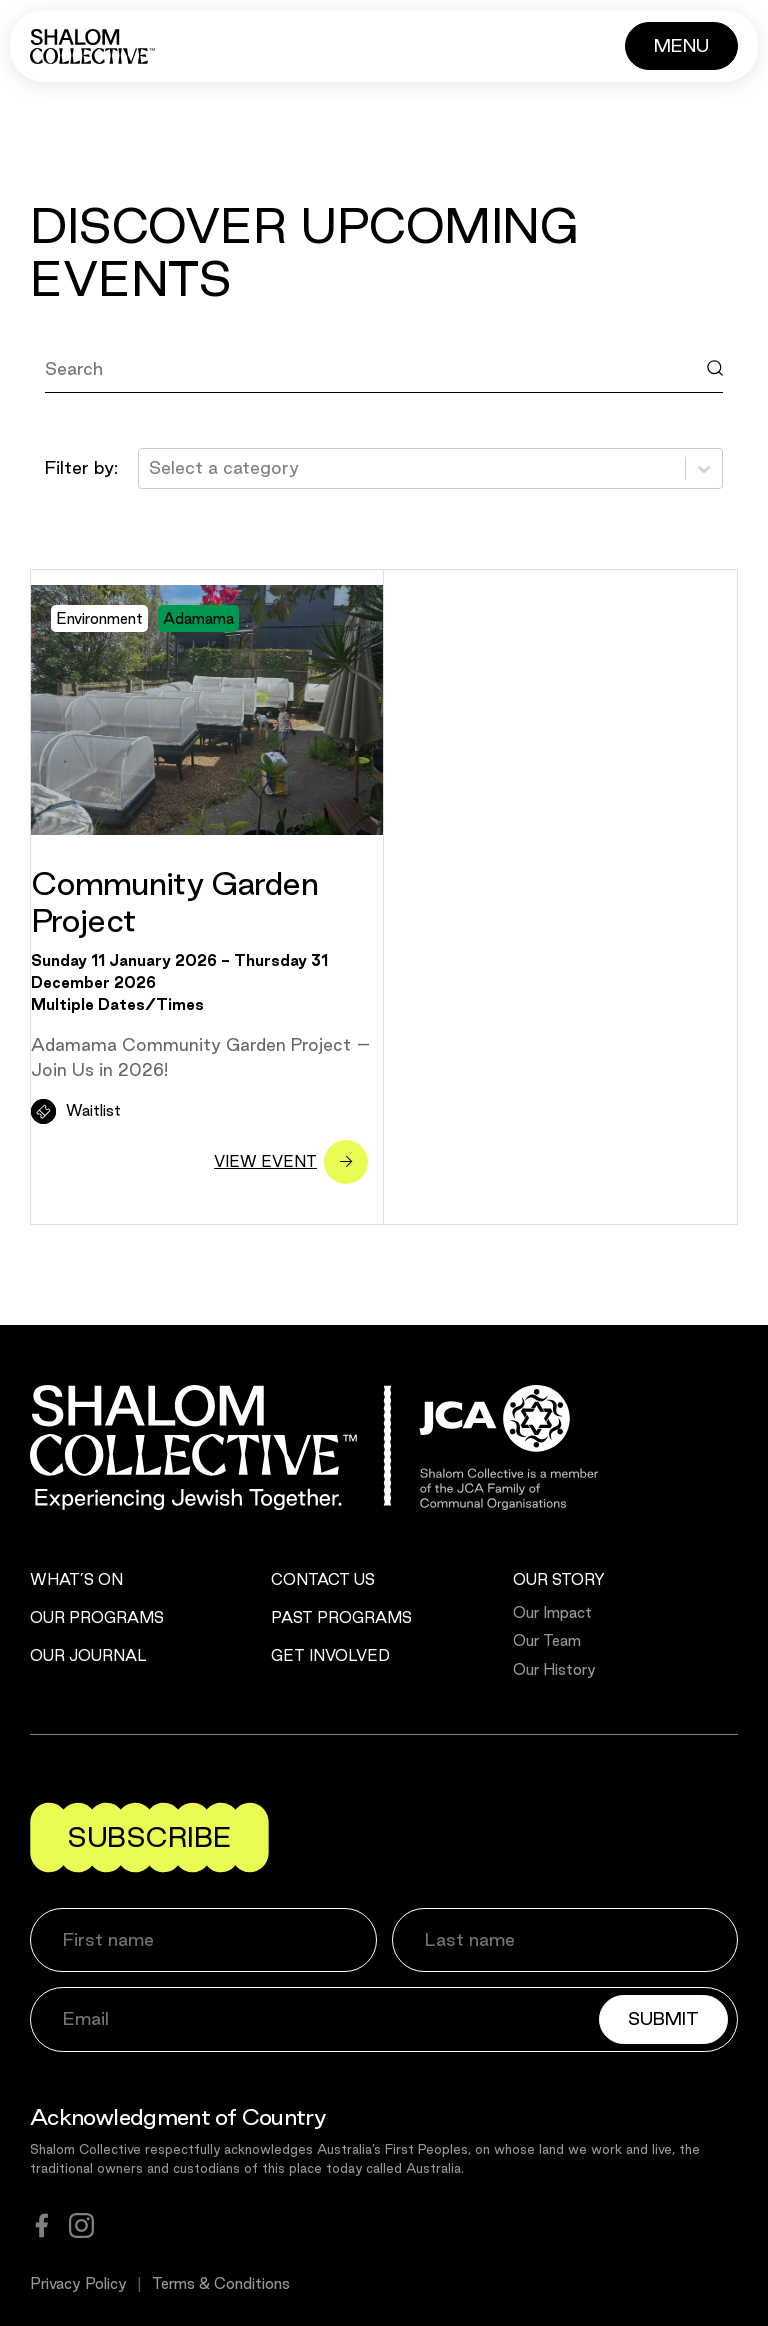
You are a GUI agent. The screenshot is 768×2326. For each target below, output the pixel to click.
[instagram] (81, 2225)
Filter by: (81, 467)
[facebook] (42, 2225)
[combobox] (151, 468)
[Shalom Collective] (92, 46)
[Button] (681, 46)
